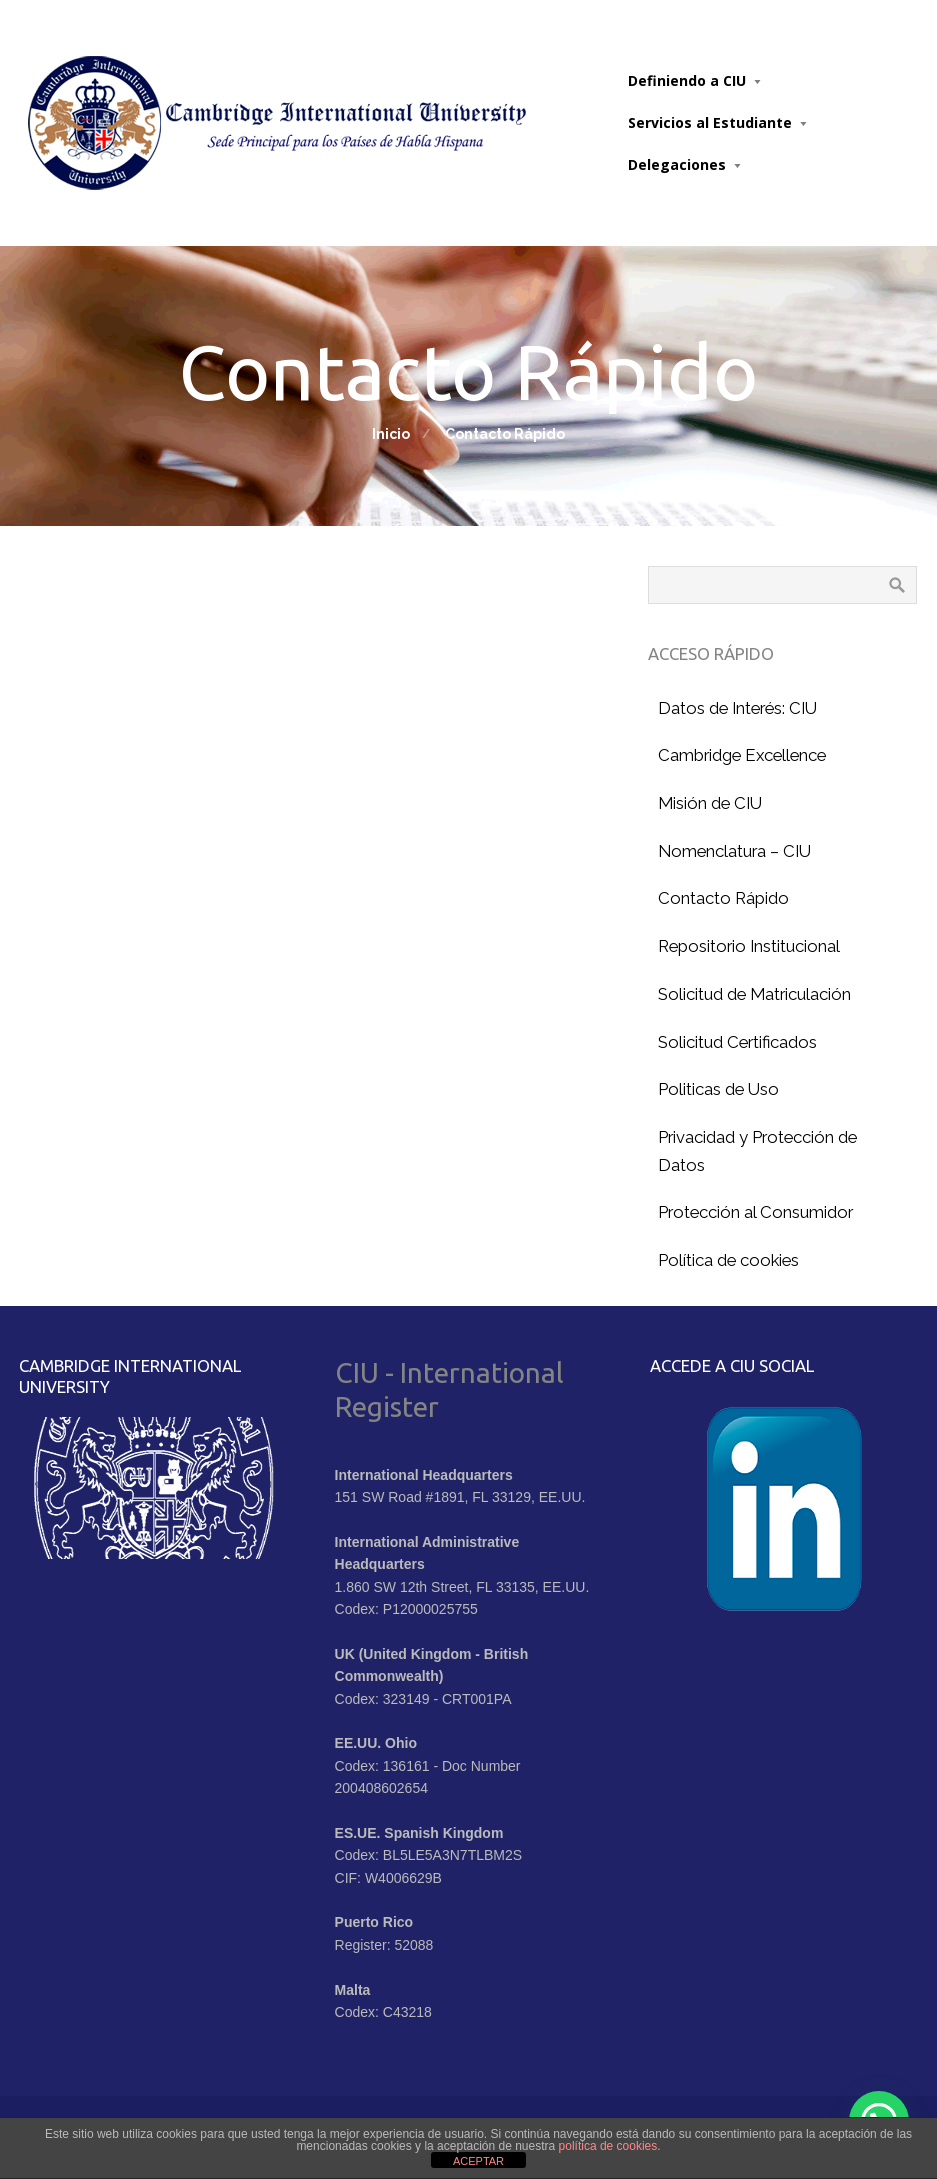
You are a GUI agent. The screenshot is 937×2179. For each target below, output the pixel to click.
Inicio (391, 434)
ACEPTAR (478, 2161)
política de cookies (608, 2146)
